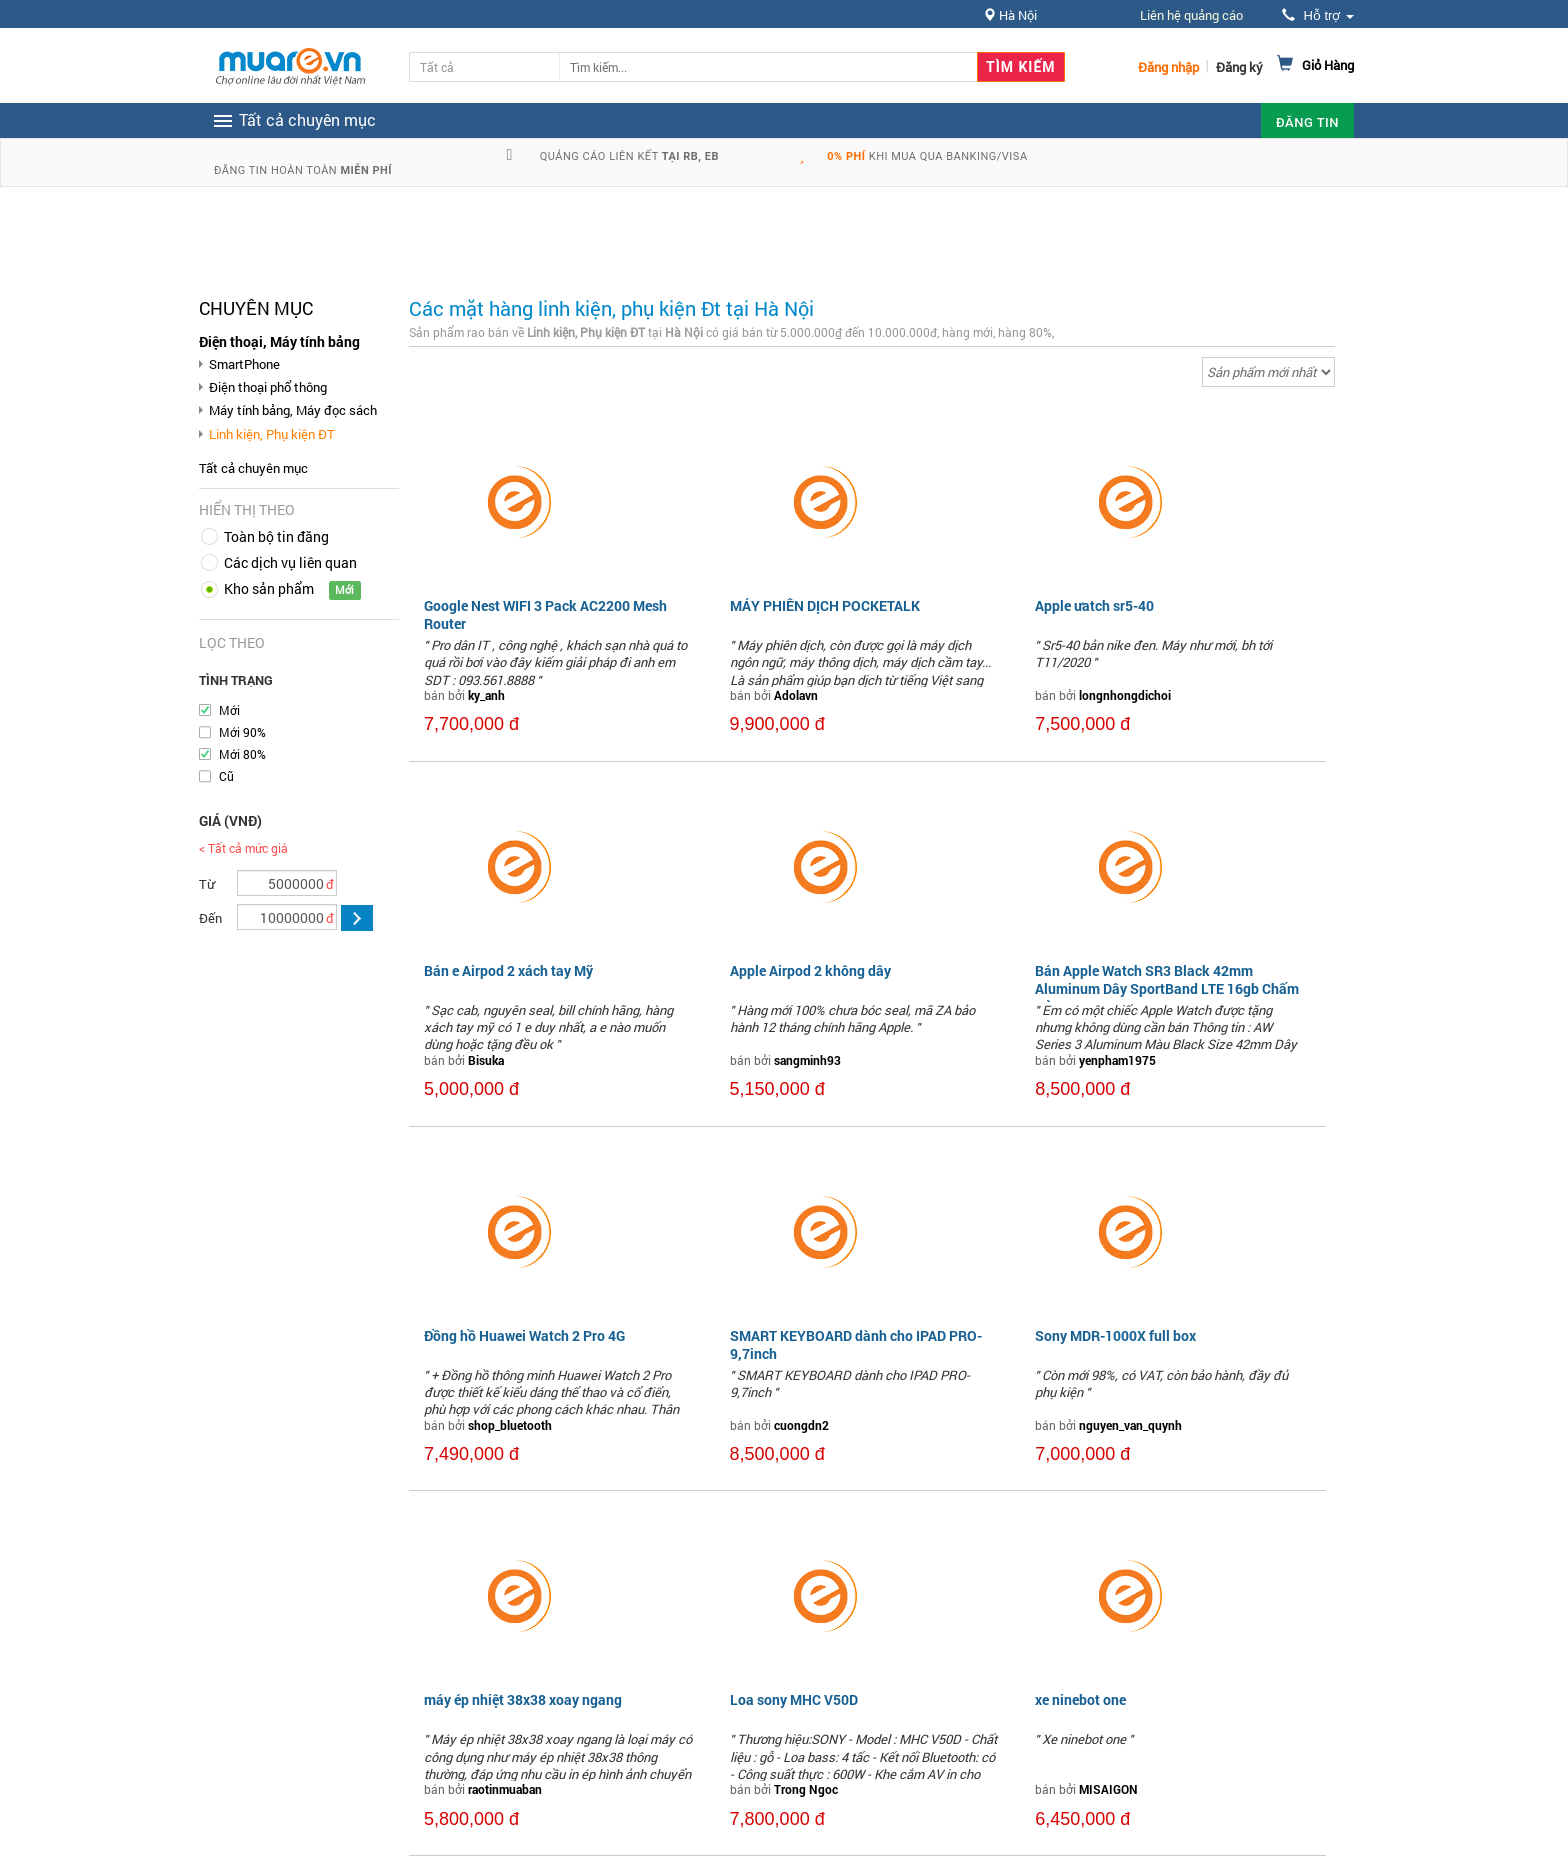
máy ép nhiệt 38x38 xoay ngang (523, 1699)
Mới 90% (242, 732)
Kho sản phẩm (269, 588)
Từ (207, 884)
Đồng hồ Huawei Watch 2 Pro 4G (524, 1335)
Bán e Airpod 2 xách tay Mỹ (508, 970)
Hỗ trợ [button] (1318, 15)
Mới (229, 710)
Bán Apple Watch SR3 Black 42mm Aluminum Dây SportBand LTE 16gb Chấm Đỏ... (1167, 988)
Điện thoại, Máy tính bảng (279, 341)
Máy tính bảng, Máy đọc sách (293, 410)
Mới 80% (242, 754)
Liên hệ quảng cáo (1191, 15)
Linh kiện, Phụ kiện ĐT (272, 434)
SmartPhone (244, 364)
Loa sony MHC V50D (794, 1699)
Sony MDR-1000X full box (1115, 1335)
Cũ (226, 776)
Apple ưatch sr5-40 (1094, 605)
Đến (210, 918)
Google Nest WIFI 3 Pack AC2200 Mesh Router (545, 614)
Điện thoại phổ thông (268, 387)
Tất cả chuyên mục (253, 468)
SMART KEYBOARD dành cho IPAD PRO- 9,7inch (856, 1344)
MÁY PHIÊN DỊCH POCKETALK (825, 605)
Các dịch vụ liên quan (290, 562)
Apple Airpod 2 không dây (810, 970)
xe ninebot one (1080, 1699)
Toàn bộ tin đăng (276, 536)
